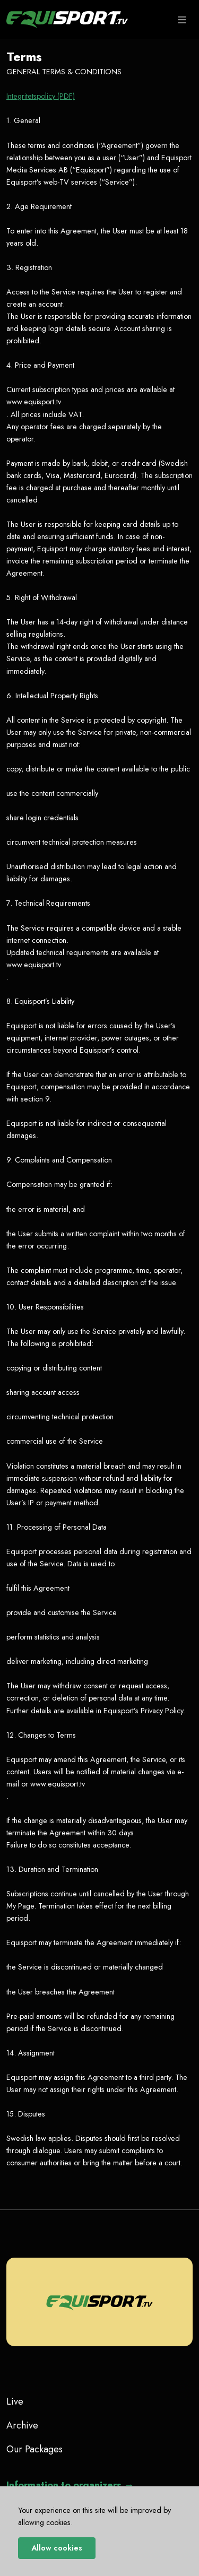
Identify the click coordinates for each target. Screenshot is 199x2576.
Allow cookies (56, 2548)
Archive (22, 2425)
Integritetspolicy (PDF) (40, 96)
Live (14, 2401)
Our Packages (34, 2449)
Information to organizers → (70, 2485)
